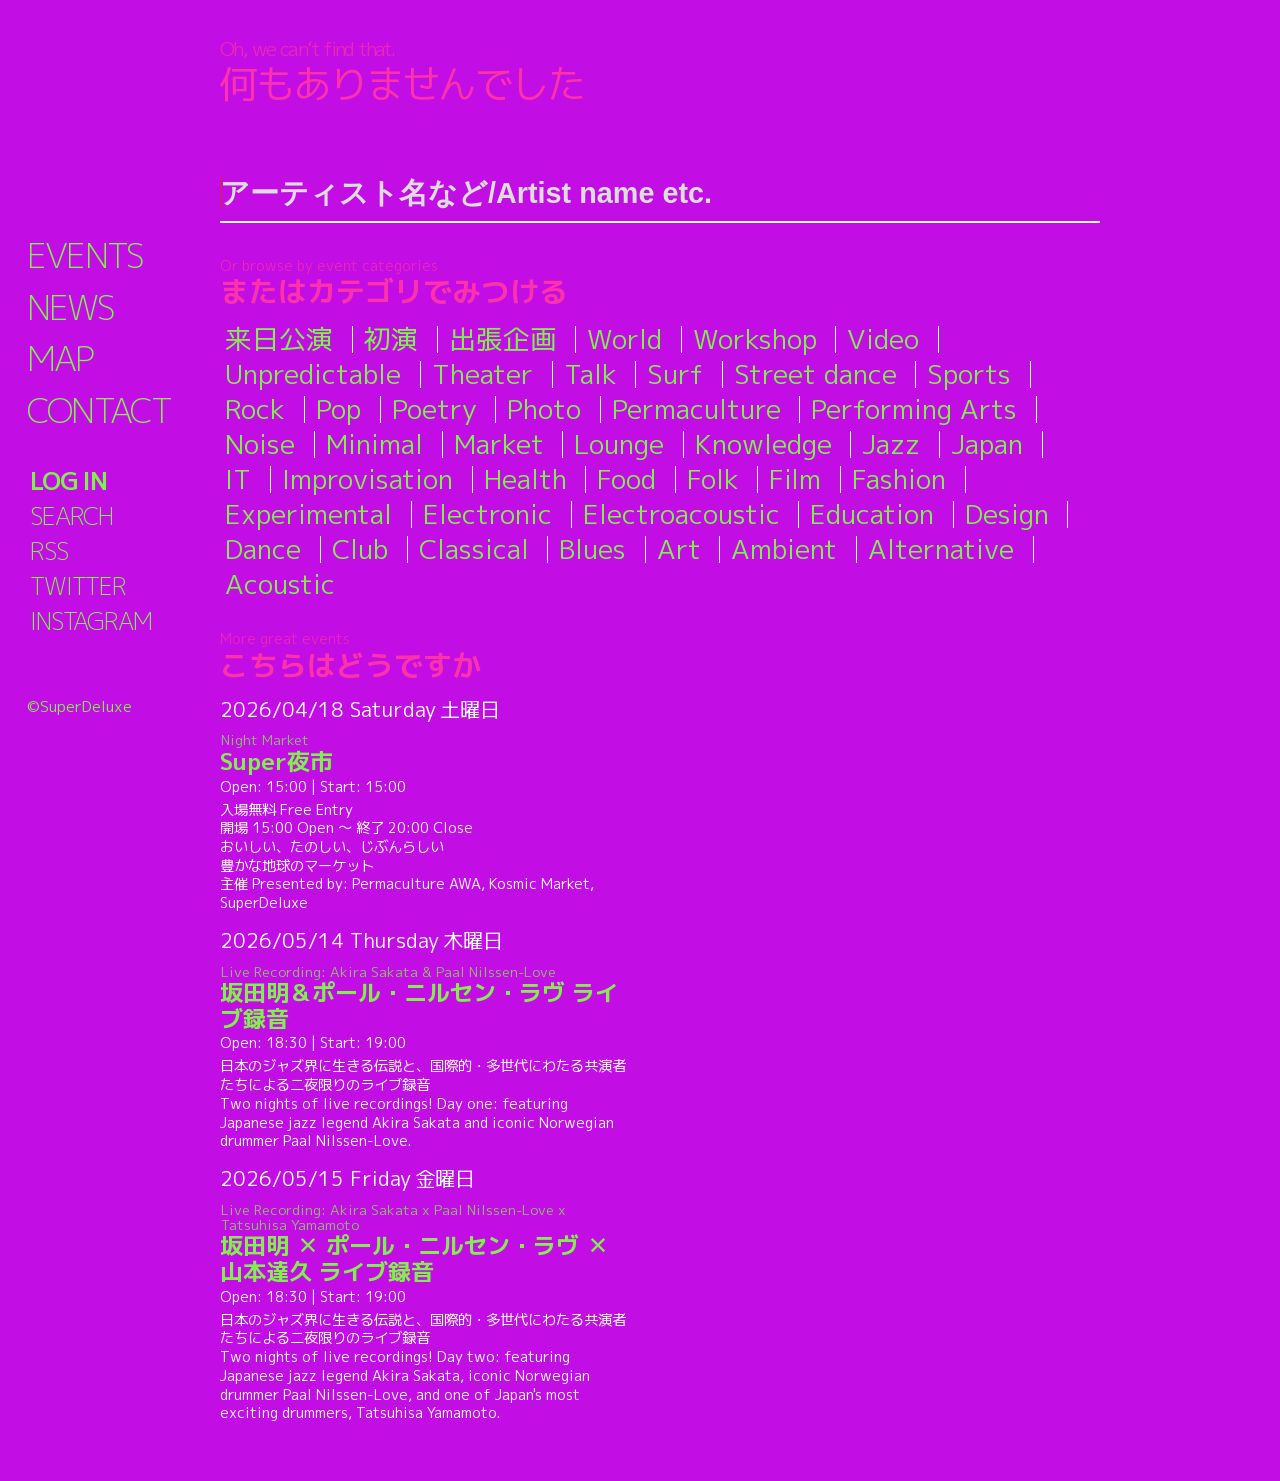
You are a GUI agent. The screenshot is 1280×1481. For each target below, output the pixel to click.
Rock (255, 409)
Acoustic (280, 584)
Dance (263, 549)
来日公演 (279, 339)
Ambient (784, 549)
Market (499, 444)
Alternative (941, 549)
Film (795, 479)
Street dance (815, 374)
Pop (338, 409)
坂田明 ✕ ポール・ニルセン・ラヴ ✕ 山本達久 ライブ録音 (427, 1243)
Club (360, 549)
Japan (987, 444)
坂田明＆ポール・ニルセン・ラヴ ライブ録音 (427, 997)
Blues (592, 549)
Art (679, 549)
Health (525, 479)
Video (883, 339)
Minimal (374, 444)
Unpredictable (313, 374)
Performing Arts (914, 409)
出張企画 (503, 339)
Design (1007, 514)
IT (238, 479)
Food (626, 479)
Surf (675, 374)
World (624, 339)
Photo (544, 409)
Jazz (891, 444)
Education (872, 514)
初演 (391, 339)
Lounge (619, 444)
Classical (474, 549)
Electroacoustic (681, 514)
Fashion (899, 479)
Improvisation (367, 479)
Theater (482, 374)
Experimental (308, 514)
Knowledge (763, 444)
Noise (260, 444)
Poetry (434, 409)
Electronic (487, 514)
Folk (713, 479)
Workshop (755, 339)
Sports (969, 374)
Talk (590, 374)
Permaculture (696, 409)
